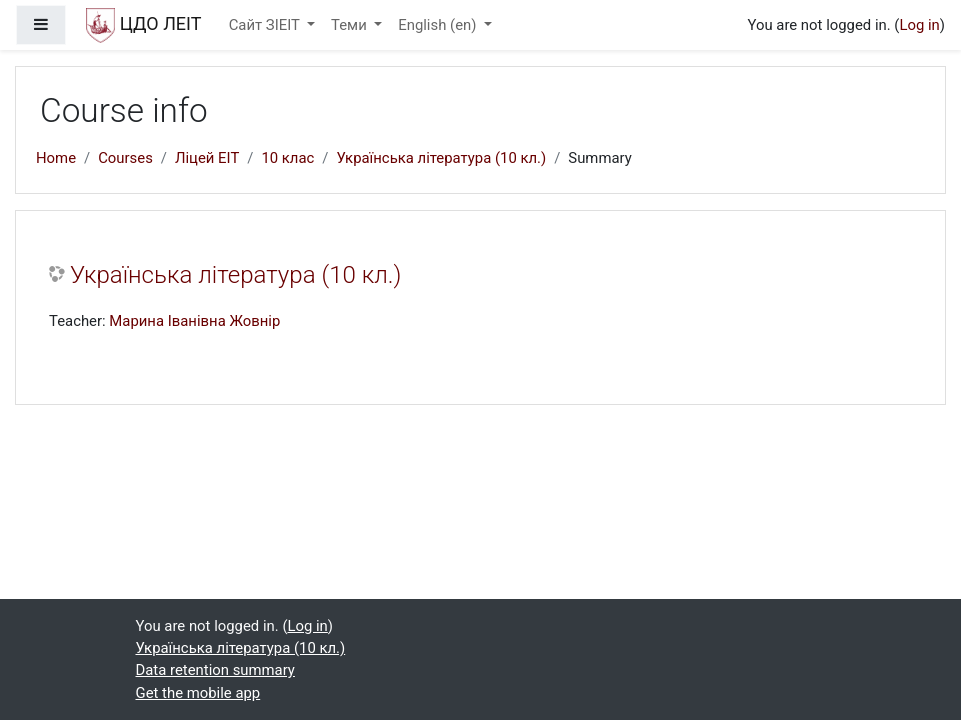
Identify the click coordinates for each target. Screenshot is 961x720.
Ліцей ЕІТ (207, 158)
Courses (125, 158)
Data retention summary (215, 670)
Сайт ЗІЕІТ (266, 25)
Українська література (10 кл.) (441, 158)
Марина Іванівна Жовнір (194, 321)
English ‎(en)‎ (439, 25)
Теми (350, 25)
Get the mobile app (198, 693)
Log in (919, 25)
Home (56, 158)
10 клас (287, 158)
